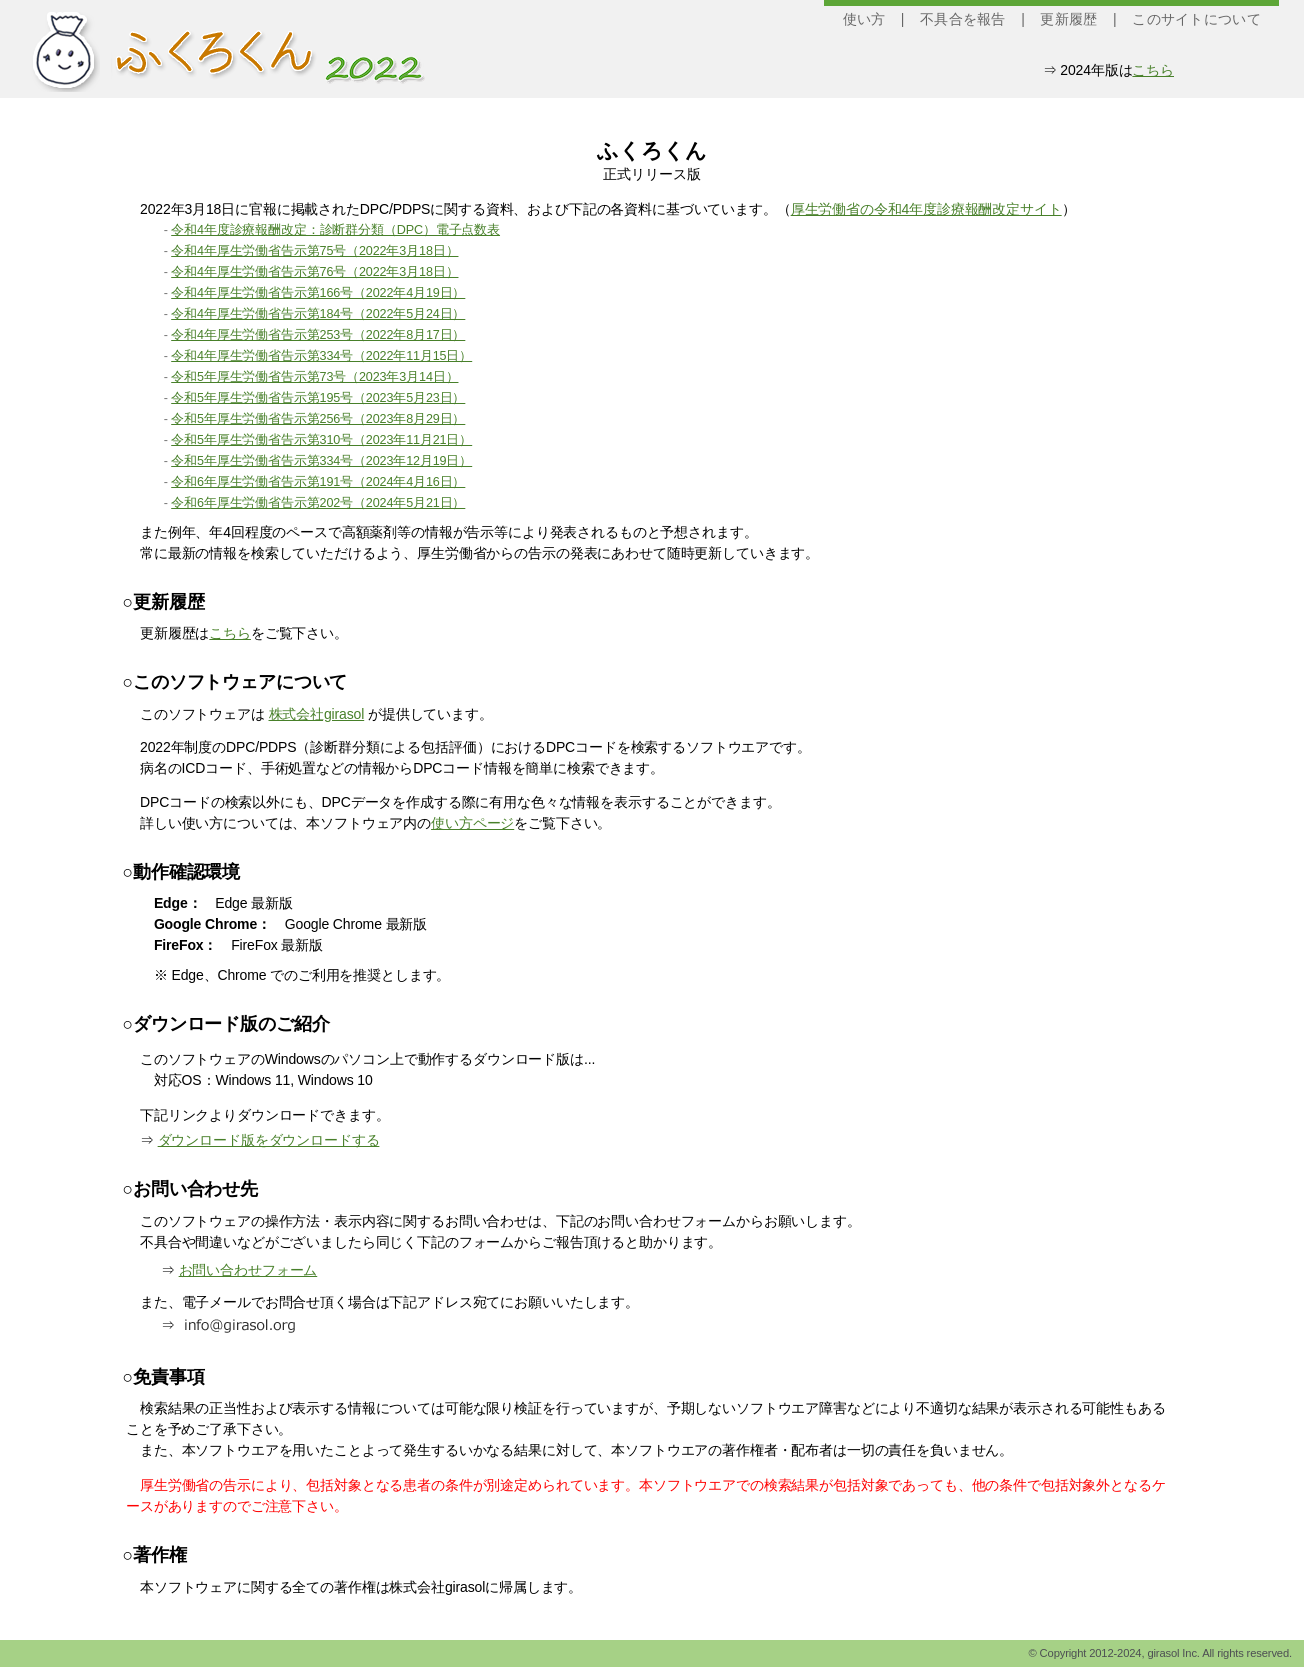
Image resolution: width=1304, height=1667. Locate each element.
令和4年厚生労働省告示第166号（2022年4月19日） (318, 293)
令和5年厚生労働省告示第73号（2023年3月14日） (314, 377)
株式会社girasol (317, 714)
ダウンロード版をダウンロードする (269, 1140)
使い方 (864, 19)
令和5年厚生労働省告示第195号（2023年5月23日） (318, 398)
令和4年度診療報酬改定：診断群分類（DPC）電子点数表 (335, 230)
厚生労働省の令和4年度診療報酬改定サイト (926, 209)
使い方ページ (472, 823)
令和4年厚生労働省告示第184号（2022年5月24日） (318, 314)
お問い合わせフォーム (248, 1270)
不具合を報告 (963, 19)
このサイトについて (1196, 19)
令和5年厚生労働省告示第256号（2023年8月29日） (318, 419)
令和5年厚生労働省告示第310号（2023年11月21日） (321, 440)
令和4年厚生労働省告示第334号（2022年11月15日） (321, 356)
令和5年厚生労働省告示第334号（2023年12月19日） (321, 461)
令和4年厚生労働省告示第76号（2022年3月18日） (314, 272)
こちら (1153, 70)
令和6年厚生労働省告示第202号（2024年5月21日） (318, 503)
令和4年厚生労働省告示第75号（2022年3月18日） (314, 251)
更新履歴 (1068, 19)
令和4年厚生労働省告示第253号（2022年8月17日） (318, 335)
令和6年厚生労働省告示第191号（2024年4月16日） (318, 482)
